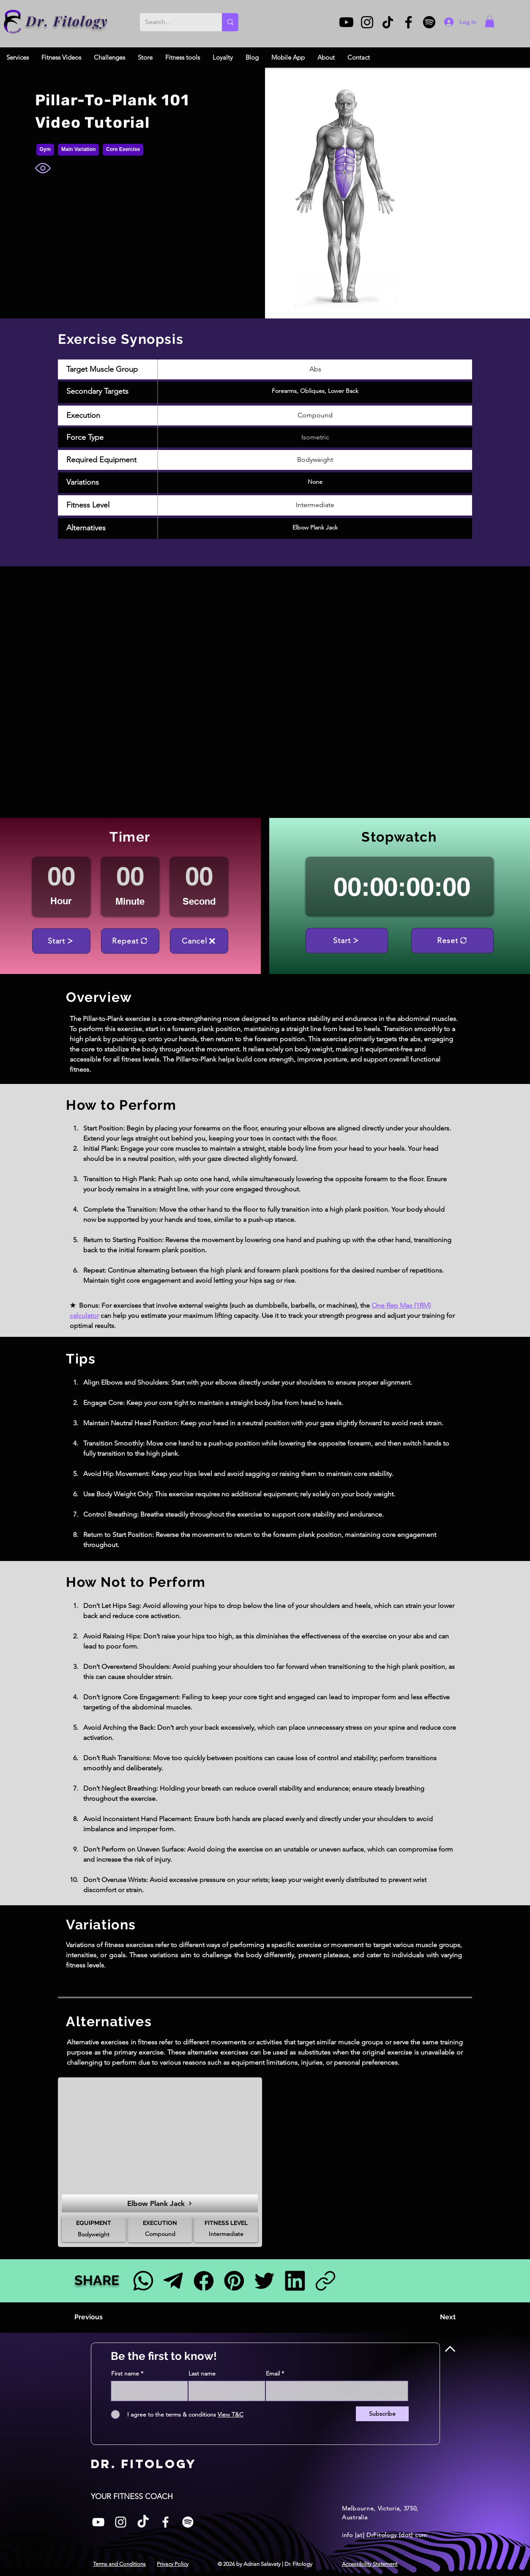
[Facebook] (408, 22)
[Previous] (102, 2317)
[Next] (434, 2317)
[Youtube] (346, 22)
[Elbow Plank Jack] (160, 2203)
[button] (489, 21)
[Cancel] (199, 941)
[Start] (61, 941)
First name (125, 2373)
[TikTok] (388, 22)
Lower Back (343, 391)
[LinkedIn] (295, 2280)
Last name (202, 2373)
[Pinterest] (234, 2280)
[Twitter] (264, 2280)
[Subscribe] (382, 2413)
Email (273, 2373)
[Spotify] (429, 22)
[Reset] (452, 940)
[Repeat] (130, 941)
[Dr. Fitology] (13, 21)
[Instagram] (367, 22)
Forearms (284, 391)
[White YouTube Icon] (98, 2522)
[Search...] (174, 22)
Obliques (312, 391)
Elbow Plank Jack (315, 527)
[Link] (325, 2280)
